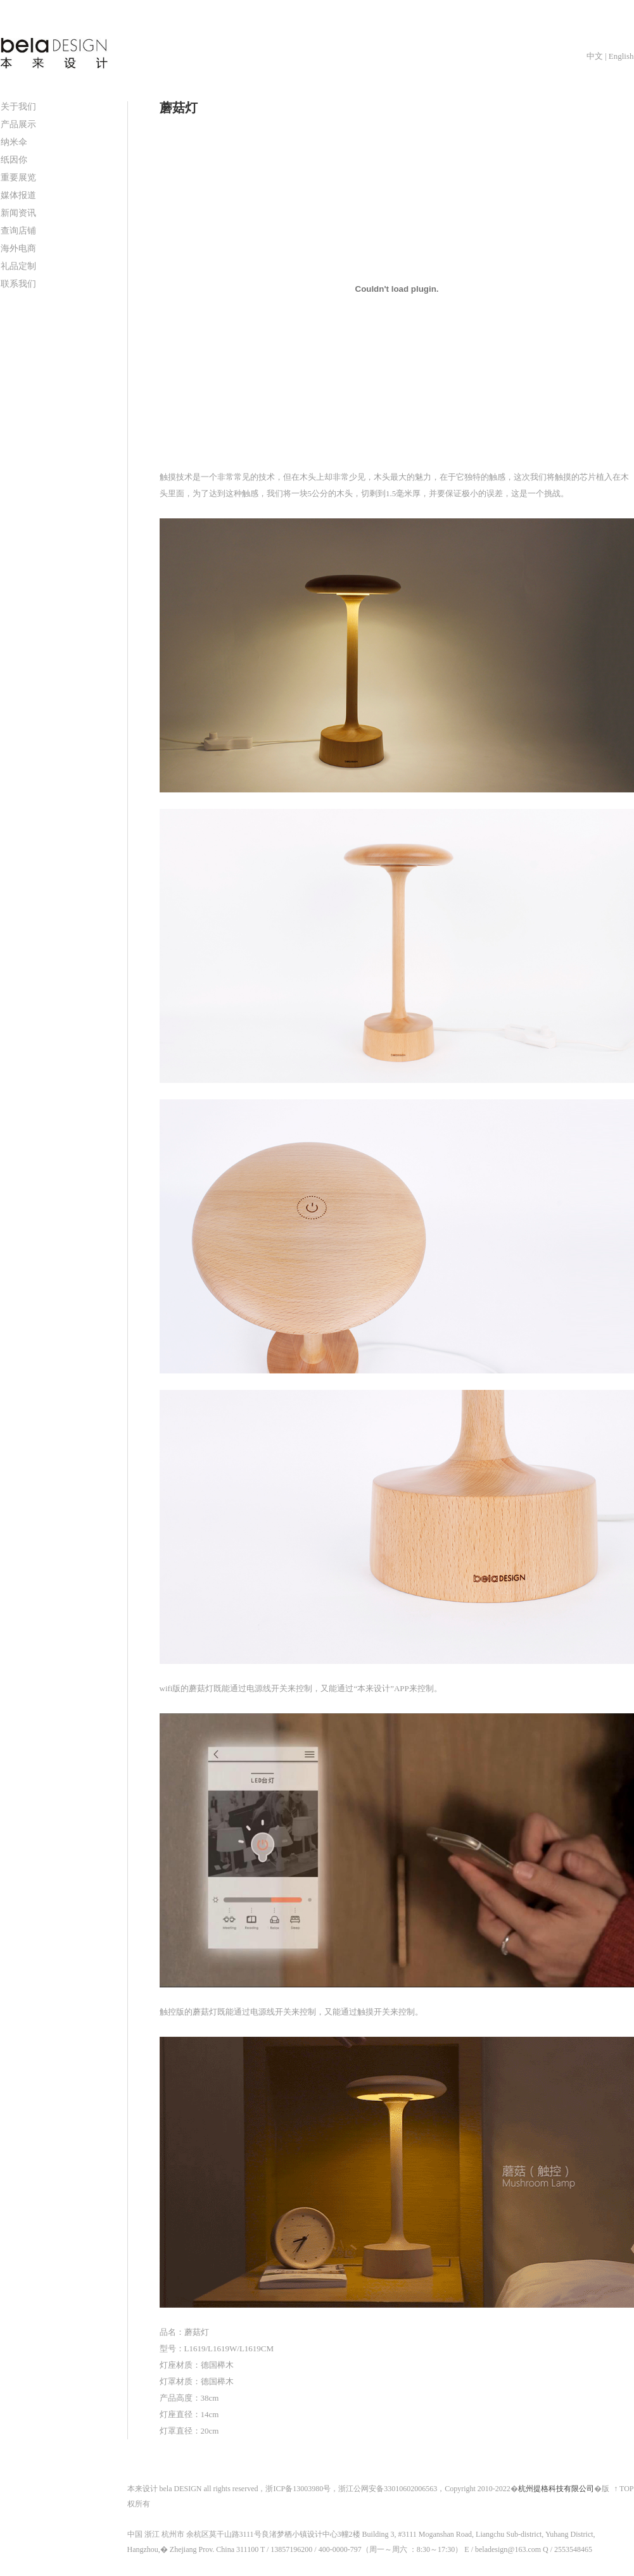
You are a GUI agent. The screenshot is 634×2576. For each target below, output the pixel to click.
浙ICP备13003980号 (298, 2488)
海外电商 (18, 248)
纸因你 (14, 160)
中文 (594, 56)
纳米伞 (14, 142)
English (621, 56)
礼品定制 (18, 266)
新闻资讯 (18, 213)
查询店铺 (18, 230)
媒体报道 (18, 195)
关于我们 (18, 106)
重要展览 (18, 177)
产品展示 (18, 124)
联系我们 (18, 284)
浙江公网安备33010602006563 (387, 2488)
